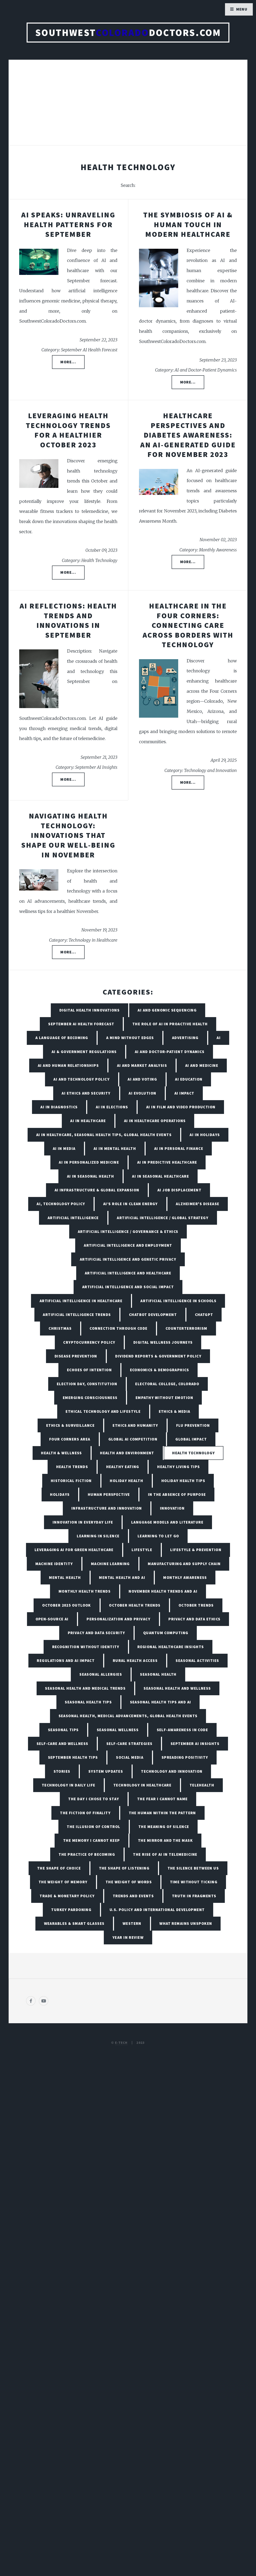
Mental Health (65, 1577)
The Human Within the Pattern (162, 1812)
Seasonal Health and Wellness (177, 1688)
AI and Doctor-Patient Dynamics (169, 1051)
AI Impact (184, 1093)
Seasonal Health (158, 1674)
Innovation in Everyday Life (83, 1522)
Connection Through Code (118, 1328)
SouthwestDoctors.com (128, 33)
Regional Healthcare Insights (170, 1646)
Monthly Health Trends (85, 1591)
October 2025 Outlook (66, 1605)
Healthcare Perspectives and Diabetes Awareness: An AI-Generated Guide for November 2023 (188, 435)
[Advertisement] (128, 107)
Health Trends (72, 1466)
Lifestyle (142, 1549)
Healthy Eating (122, 1466)
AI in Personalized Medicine (89, 1162)
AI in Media (64, 1148)
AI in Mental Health (115, 1148)
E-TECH (121, 2042)
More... (68, 362)
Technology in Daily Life (68, 1785)
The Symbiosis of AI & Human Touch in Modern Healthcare (188, 224)
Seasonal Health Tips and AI (160, 1702)
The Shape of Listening (124, 1868)
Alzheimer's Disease (197, 1203)
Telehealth (202, 1785)
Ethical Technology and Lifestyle (103, 1411)
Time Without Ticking (194, 1881)
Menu (242, 9)
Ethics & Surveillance (70, 1425)
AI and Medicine (201, 1065)
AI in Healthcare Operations (155, 1120)
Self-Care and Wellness (62, 1743)
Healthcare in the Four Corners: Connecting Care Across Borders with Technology (188, 625)
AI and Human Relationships (68, 1065)
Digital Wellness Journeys (163, 1342)
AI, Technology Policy (61, 1203)
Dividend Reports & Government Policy (158, 1356)
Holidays (60, 1494)
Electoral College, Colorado (167, 1383)
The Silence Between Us (193, 1868)
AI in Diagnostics (59, 1107)
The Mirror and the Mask (165, 1840)
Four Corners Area (69, 1439)
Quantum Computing (165, 1632)
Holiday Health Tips (183, 1480)
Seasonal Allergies (100, 1674)
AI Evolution (142, 1093)
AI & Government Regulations (84, 1051)
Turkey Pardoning (71, 1909)
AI (219, 1037)
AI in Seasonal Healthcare (160, 1176)
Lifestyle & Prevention (195, 1549)
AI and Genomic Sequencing (167, 1010)
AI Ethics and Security (86, 1093)
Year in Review (128, 1937)
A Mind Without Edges (130, 1037)
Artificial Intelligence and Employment (128, 1245)
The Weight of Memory (63, 1881)
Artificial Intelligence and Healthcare (128, 1273)
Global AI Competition (132, 1439)
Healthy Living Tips (178, 1466)
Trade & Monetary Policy (67, 1895)
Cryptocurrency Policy (89, 1342)
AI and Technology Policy (81, 1079)
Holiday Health (126, 1480)
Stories (62, 1771)
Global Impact (191, 1439)
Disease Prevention (76, 1356)
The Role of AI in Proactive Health (170, 1023)
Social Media (129, 1757)
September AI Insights (195, 1743)
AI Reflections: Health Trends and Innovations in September (68, 620)
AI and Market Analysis (142, 1065)
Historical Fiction (71, 1480)
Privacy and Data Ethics (194, 1619)
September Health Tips (73, 1757)
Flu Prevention (193, 1425)
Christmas (60, 1328)
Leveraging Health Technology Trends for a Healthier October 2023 (68, 430)
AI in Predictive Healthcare (167, 1162)
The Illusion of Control (93, 1826)
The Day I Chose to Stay (93, 1798)
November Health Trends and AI (163, 1591)
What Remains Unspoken (185, 1923)
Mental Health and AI (122, 1577)
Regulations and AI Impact (66, 1660)
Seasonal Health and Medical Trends (85, 1688)
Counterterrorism (186, 1328)
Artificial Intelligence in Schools (178, 1300)
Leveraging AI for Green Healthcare (74, 1549)
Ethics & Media (174, 1411)
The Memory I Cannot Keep (91, 1840)
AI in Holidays (205, 1134)
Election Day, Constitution (87, 1383)
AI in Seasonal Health (90, 1176)
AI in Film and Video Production (181, 1107)
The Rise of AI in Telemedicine (165, 1854)
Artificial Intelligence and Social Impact (128, 1286)
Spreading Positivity (185, 1757)
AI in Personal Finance (178, 1148)
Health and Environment (127, 1452)
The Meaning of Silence (163, 1826)
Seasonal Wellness (118, 1729)
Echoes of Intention (89, 1369)
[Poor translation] (35, 2440)
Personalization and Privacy (118, 1619)
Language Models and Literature (167, 1522)
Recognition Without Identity (85, 1646)
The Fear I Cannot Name (162, 1798)
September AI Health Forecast (81, 1023)
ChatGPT (204, 1314)
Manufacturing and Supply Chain (184, 1563)
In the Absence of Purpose (177, 1494)
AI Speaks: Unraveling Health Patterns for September (68, 224)
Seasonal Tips (63, 1729)
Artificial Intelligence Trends (77, 1314)
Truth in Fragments (194, 1895)
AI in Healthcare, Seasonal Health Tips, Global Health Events (104, 1134)
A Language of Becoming (61, 1037)
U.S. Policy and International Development (157, 1909)
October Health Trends (134, 1605)
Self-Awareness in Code (182, 1729)
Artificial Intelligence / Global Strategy (162, 1217)
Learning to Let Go (158, 1536)
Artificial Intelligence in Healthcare (81, 1300)
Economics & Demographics (159, 1369)
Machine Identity (54, 1563)
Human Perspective (109, 1494)
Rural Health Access (135, 1660)
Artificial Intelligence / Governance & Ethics (128, 1231)
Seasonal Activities (197, 1660)
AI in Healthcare (88, 1120)
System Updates (105, 1771)
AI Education (188, 1079)
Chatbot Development (153, 1314)
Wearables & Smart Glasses (74, 1923)
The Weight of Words (129, 1881)
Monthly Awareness (185, 1577)
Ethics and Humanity (135, 1425)
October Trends (196, 1605)
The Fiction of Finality (85, 1812)
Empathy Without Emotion (164, 1397)
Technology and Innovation (171, 1771)
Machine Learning (110, 1563)
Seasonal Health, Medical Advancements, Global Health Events (128, 1715)
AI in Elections (112, 1107)
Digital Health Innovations (89, 1010)
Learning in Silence (98, 1536)
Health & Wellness (61, 1452)
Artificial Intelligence (73, 1217)
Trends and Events (133, 1895)
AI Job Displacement (179, 1190)
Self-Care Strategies (129, 1743)
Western (132, 1923)
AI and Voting (142, 1079)
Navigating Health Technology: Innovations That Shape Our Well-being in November (68, 835)
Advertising (185, 1037)
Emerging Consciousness (90, 1397)
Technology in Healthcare (142, 1785)
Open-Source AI (52, 1619)
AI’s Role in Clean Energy (130, 1203)
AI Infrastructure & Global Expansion (97, 1190)
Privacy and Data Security (96, 1632)
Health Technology (193, 1452)
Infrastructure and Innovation (106, 1508)
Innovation (172, 1508)
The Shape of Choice (59, 1868)
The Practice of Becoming (87, 1854)
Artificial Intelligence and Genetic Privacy (128, 1259)
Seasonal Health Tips (88, 1702)
